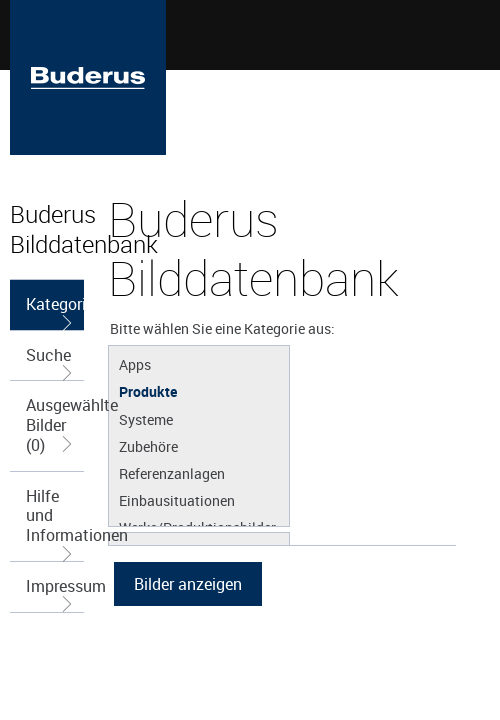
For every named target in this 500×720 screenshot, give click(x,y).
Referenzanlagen (172, 473)
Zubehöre (148, 446)
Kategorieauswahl (55, 311)
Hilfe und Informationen (55, 523)
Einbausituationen (177, 500)
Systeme (146, 419)
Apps (135, 364)
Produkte (148, 391)
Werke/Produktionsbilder (197, 527)
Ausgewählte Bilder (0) (55, 424)
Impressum (55, 593)
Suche (50, 362)
